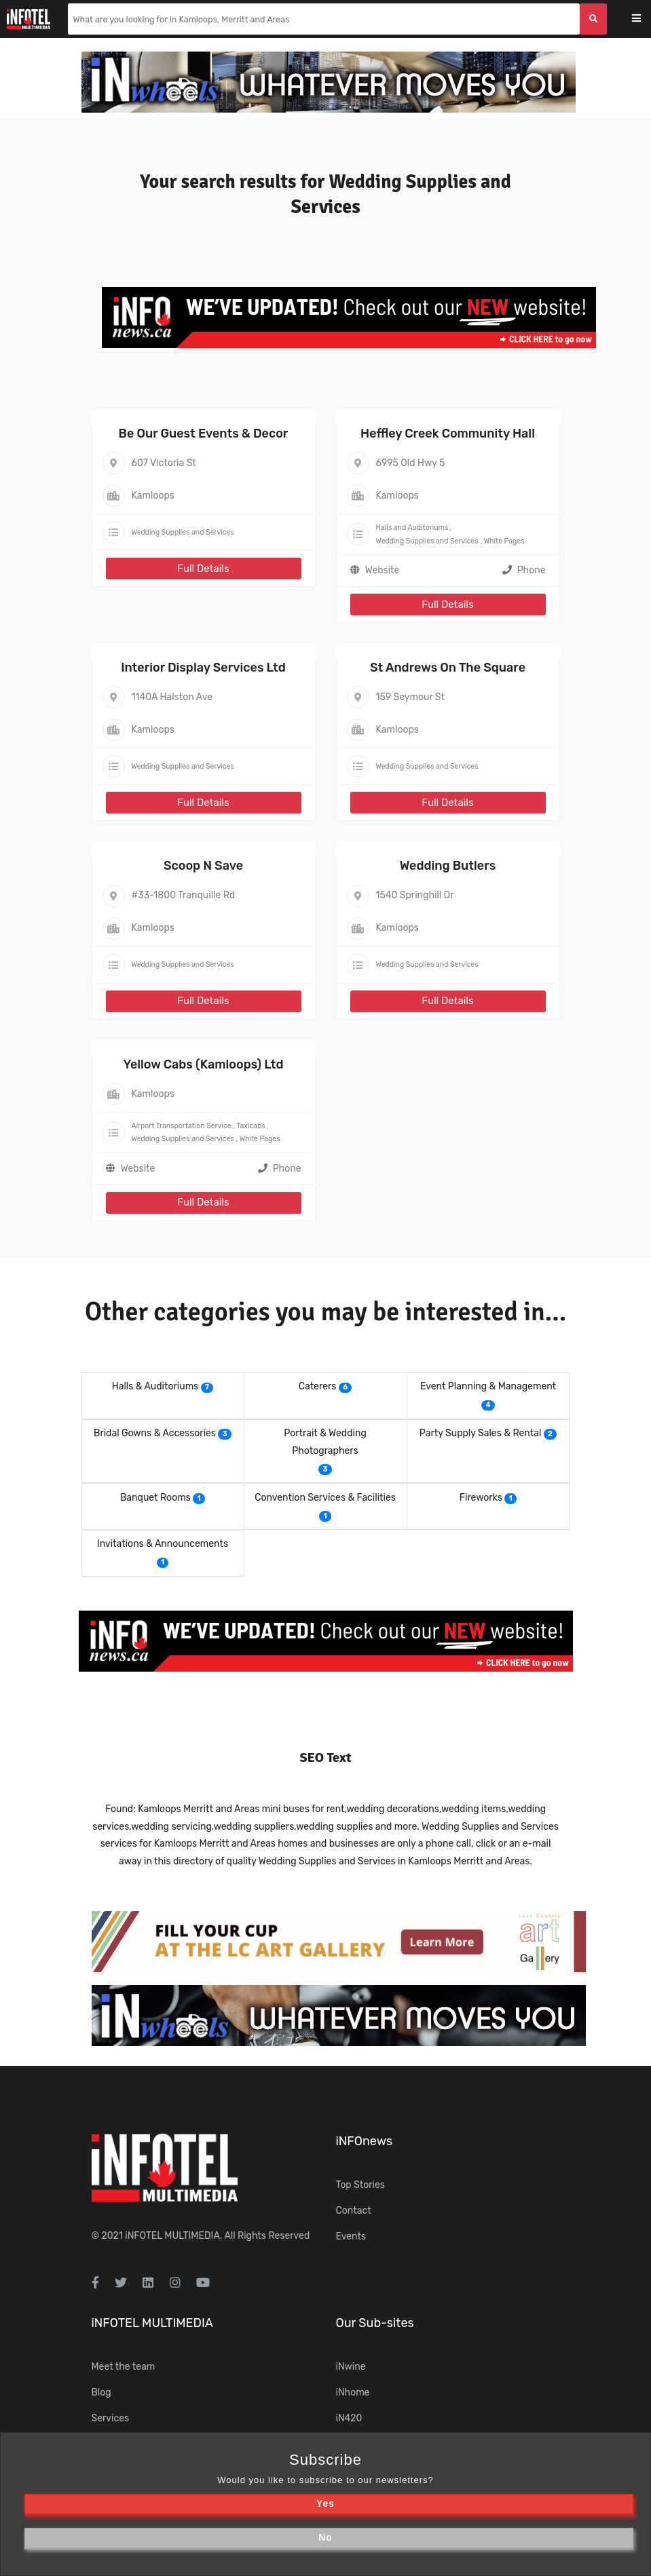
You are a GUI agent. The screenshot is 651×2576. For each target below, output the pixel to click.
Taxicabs (250, 1125)
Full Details (203, 568)
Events (351, 2236)
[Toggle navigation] (645, 19)
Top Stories (360, 2185)
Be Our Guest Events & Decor (204, 433)
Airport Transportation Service (181, 1125)
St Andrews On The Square (447, 667)
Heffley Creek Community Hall (447, 433)
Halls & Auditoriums (155, 1386)
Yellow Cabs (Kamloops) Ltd (204, 1064)
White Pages (504, 541)
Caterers (318, 1386)
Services (111, 2418)
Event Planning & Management (488, 1386)
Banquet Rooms (155, 1497)
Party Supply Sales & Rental (480, 1433)
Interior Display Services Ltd (203, 667)
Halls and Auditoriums (412, 527)
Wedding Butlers (448, 865)
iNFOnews (364, 2141)
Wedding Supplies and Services (183, 532)
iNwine (351, 2366)
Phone (524, 570)
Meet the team (123, 2366)
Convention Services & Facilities (325, 1497)
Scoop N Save (203, 865)
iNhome (353, 2392)
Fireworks (481, 1497)
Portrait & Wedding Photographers (325, 1442)
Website (382, 570)
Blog (101, 2392)
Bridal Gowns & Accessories (155, 1433)
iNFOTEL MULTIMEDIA (172, 2236)
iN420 (349, 2418)
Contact (353, 2210)
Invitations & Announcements (162, 1544)
